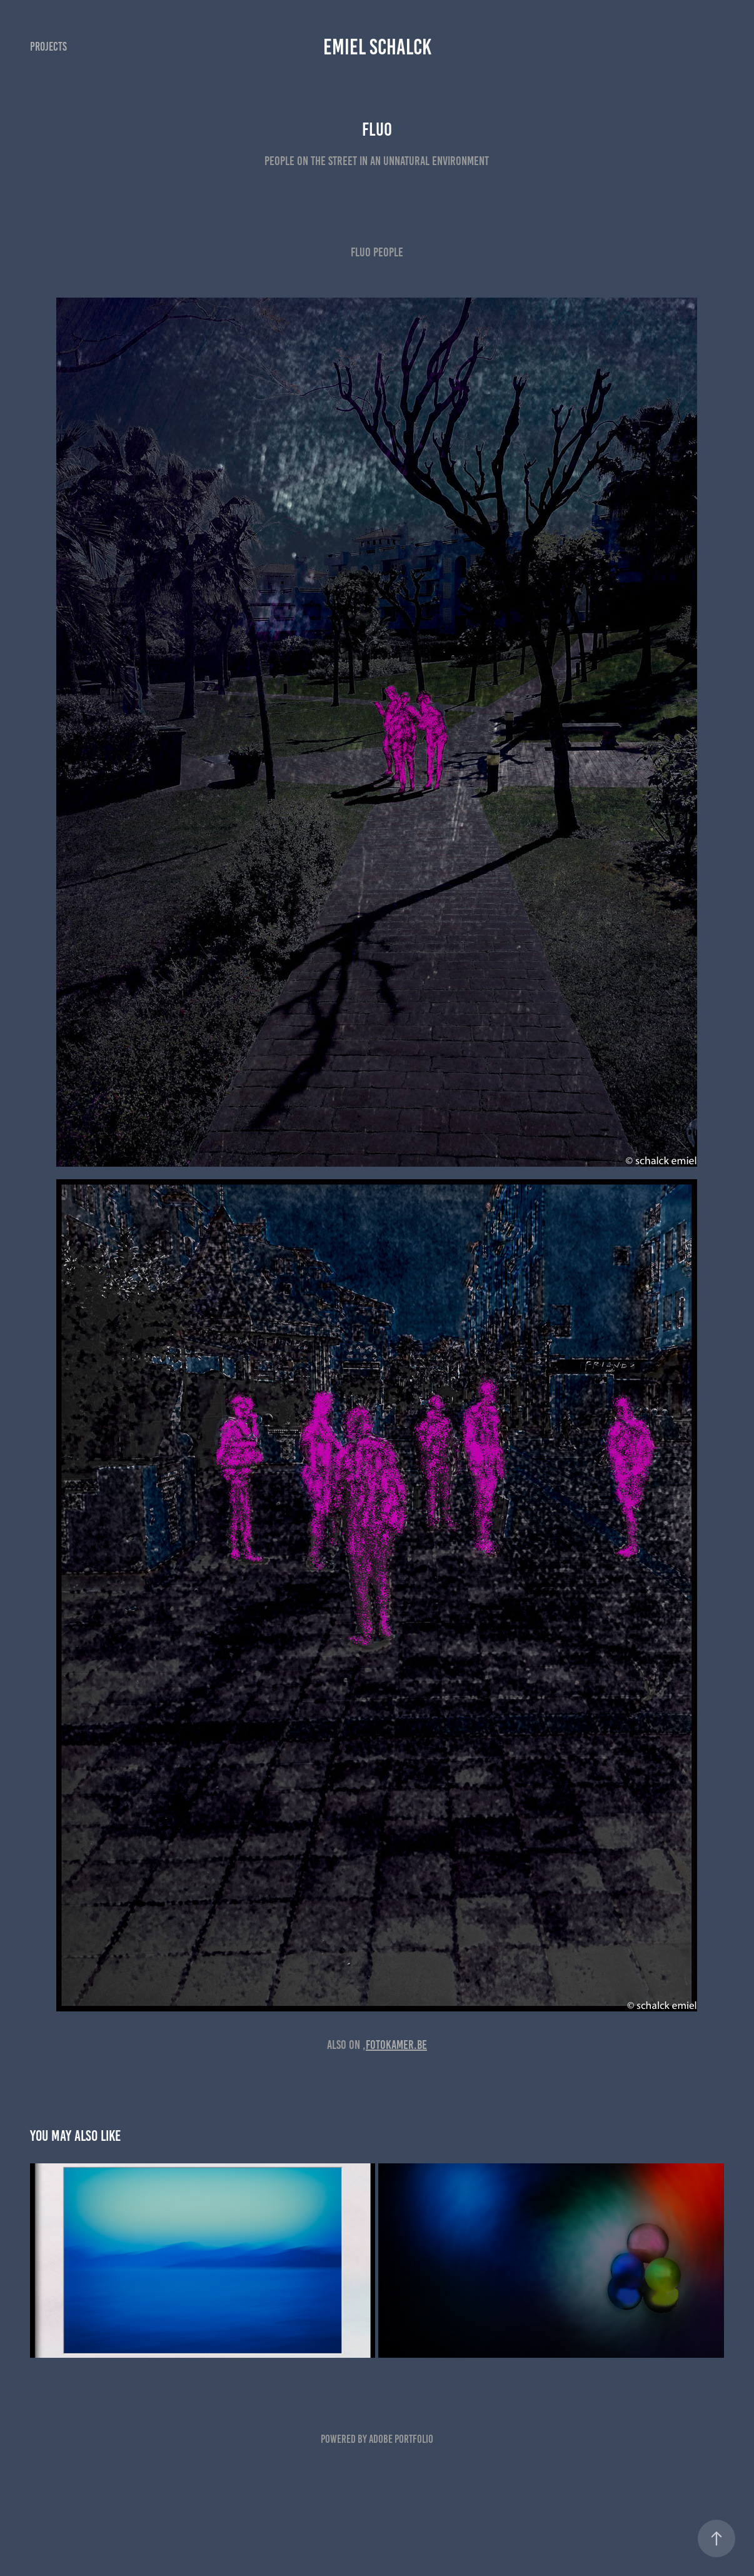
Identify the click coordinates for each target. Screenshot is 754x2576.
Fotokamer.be (396, 2044)
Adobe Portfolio (401, 2439)
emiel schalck (377, 47)
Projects (48, 46)
